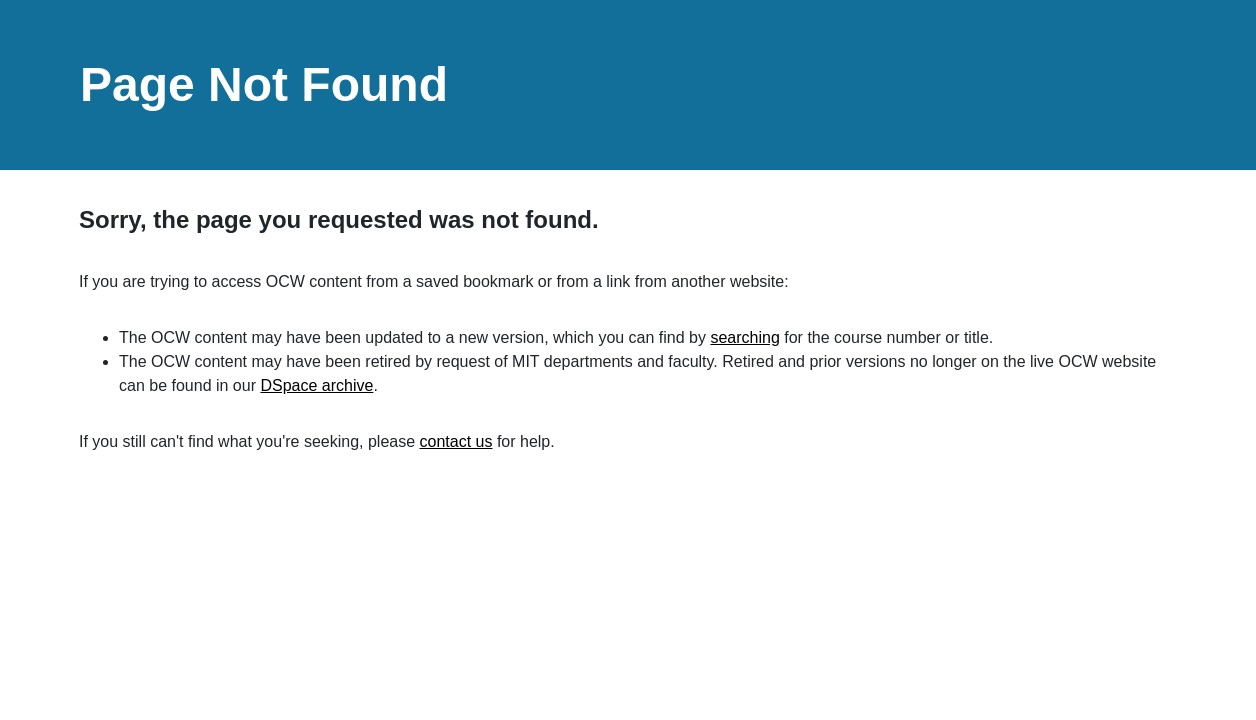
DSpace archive (316, 385)
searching (744, 337)
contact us (456, 441)
